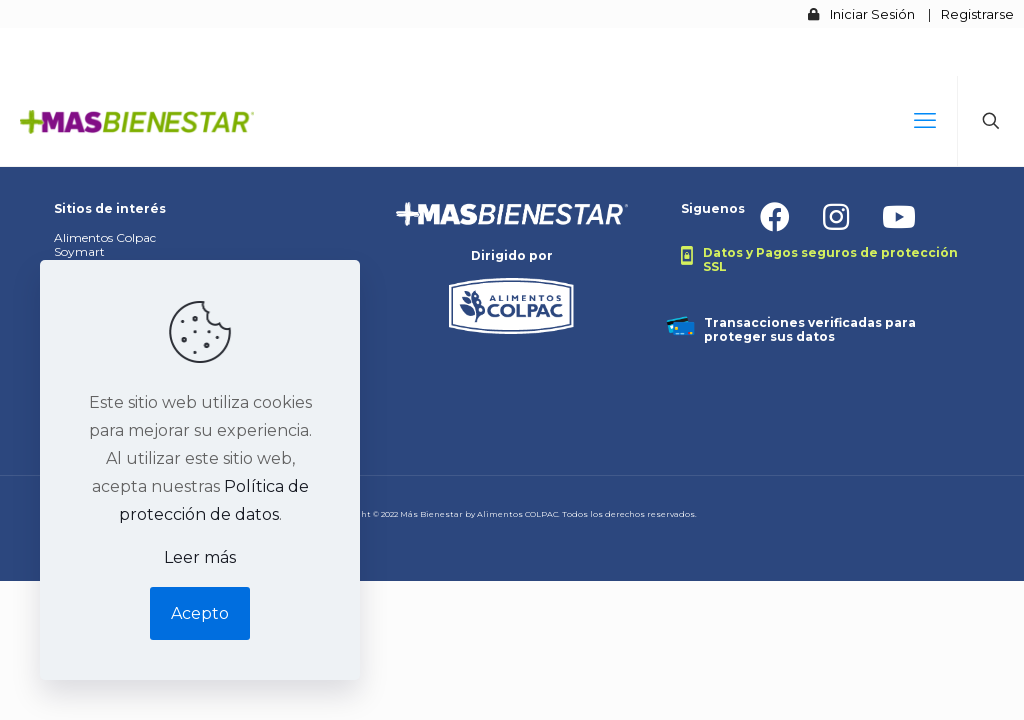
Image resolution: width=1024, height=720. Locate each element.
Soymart (79, 251)
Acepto (200, 613)
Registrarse (977, 14)
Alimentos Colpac (105, 237)
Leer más (200, 557)
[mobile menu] (925, 121)
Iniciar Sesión (872, 14)
